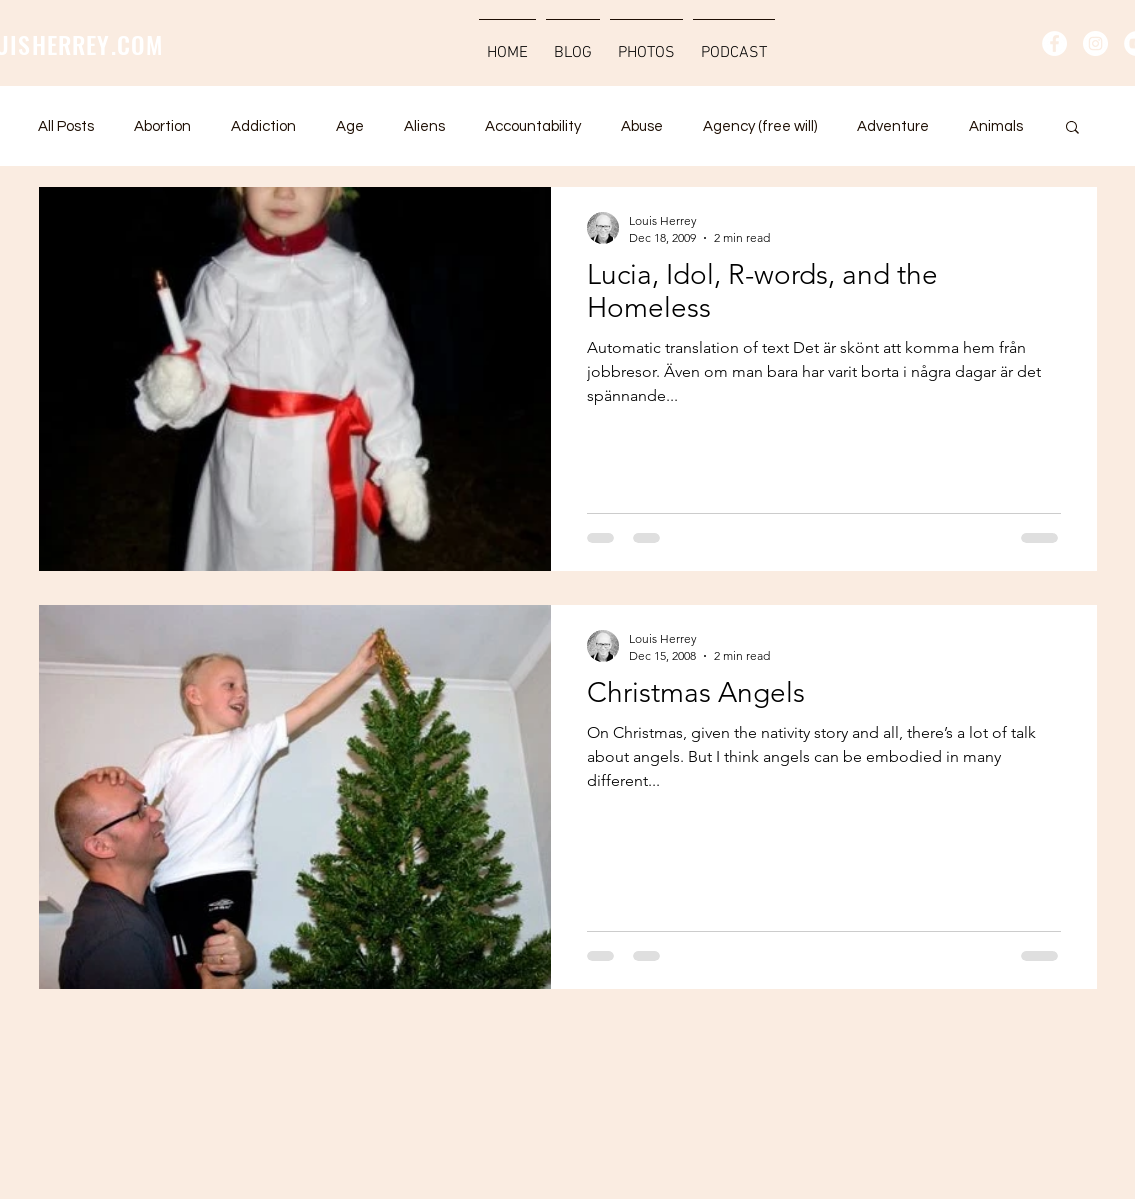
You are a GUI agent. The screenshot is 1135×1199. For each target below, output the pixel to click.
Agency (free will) (760, 126)
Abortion (162, 126)
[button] (1072, 128)
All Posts (66, 126)
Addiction (263, 126)
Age (350, 126)
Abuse (642, 126)
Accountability (533, 126)
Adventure (893, 126)
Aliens (424, 126)
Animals (996, 126)
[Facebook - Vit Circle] (1054, 43)
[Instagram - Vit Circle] (1095, 43)
